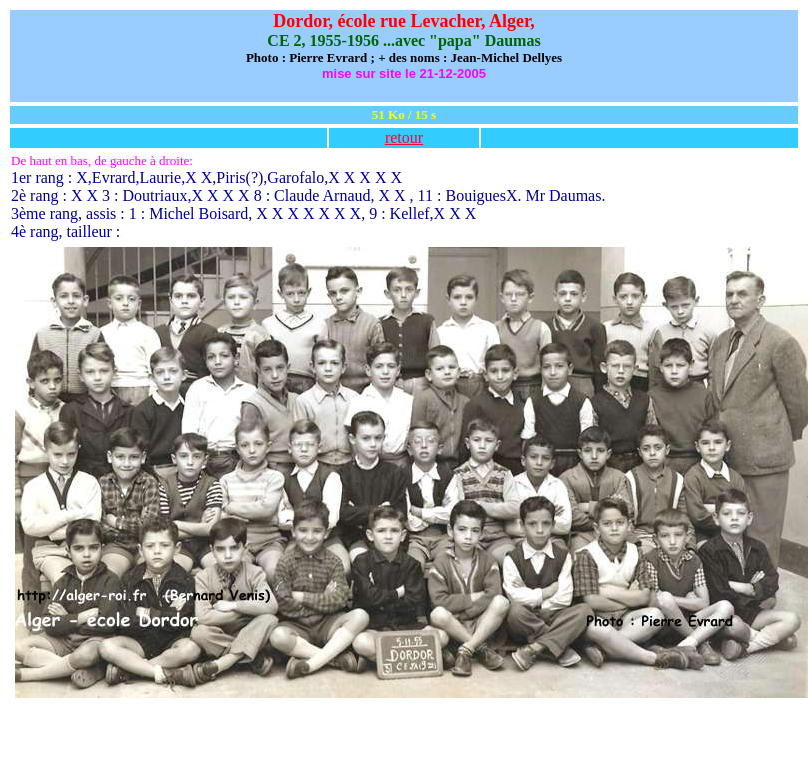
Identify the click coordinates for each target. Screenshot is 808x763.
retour (404, 137)
